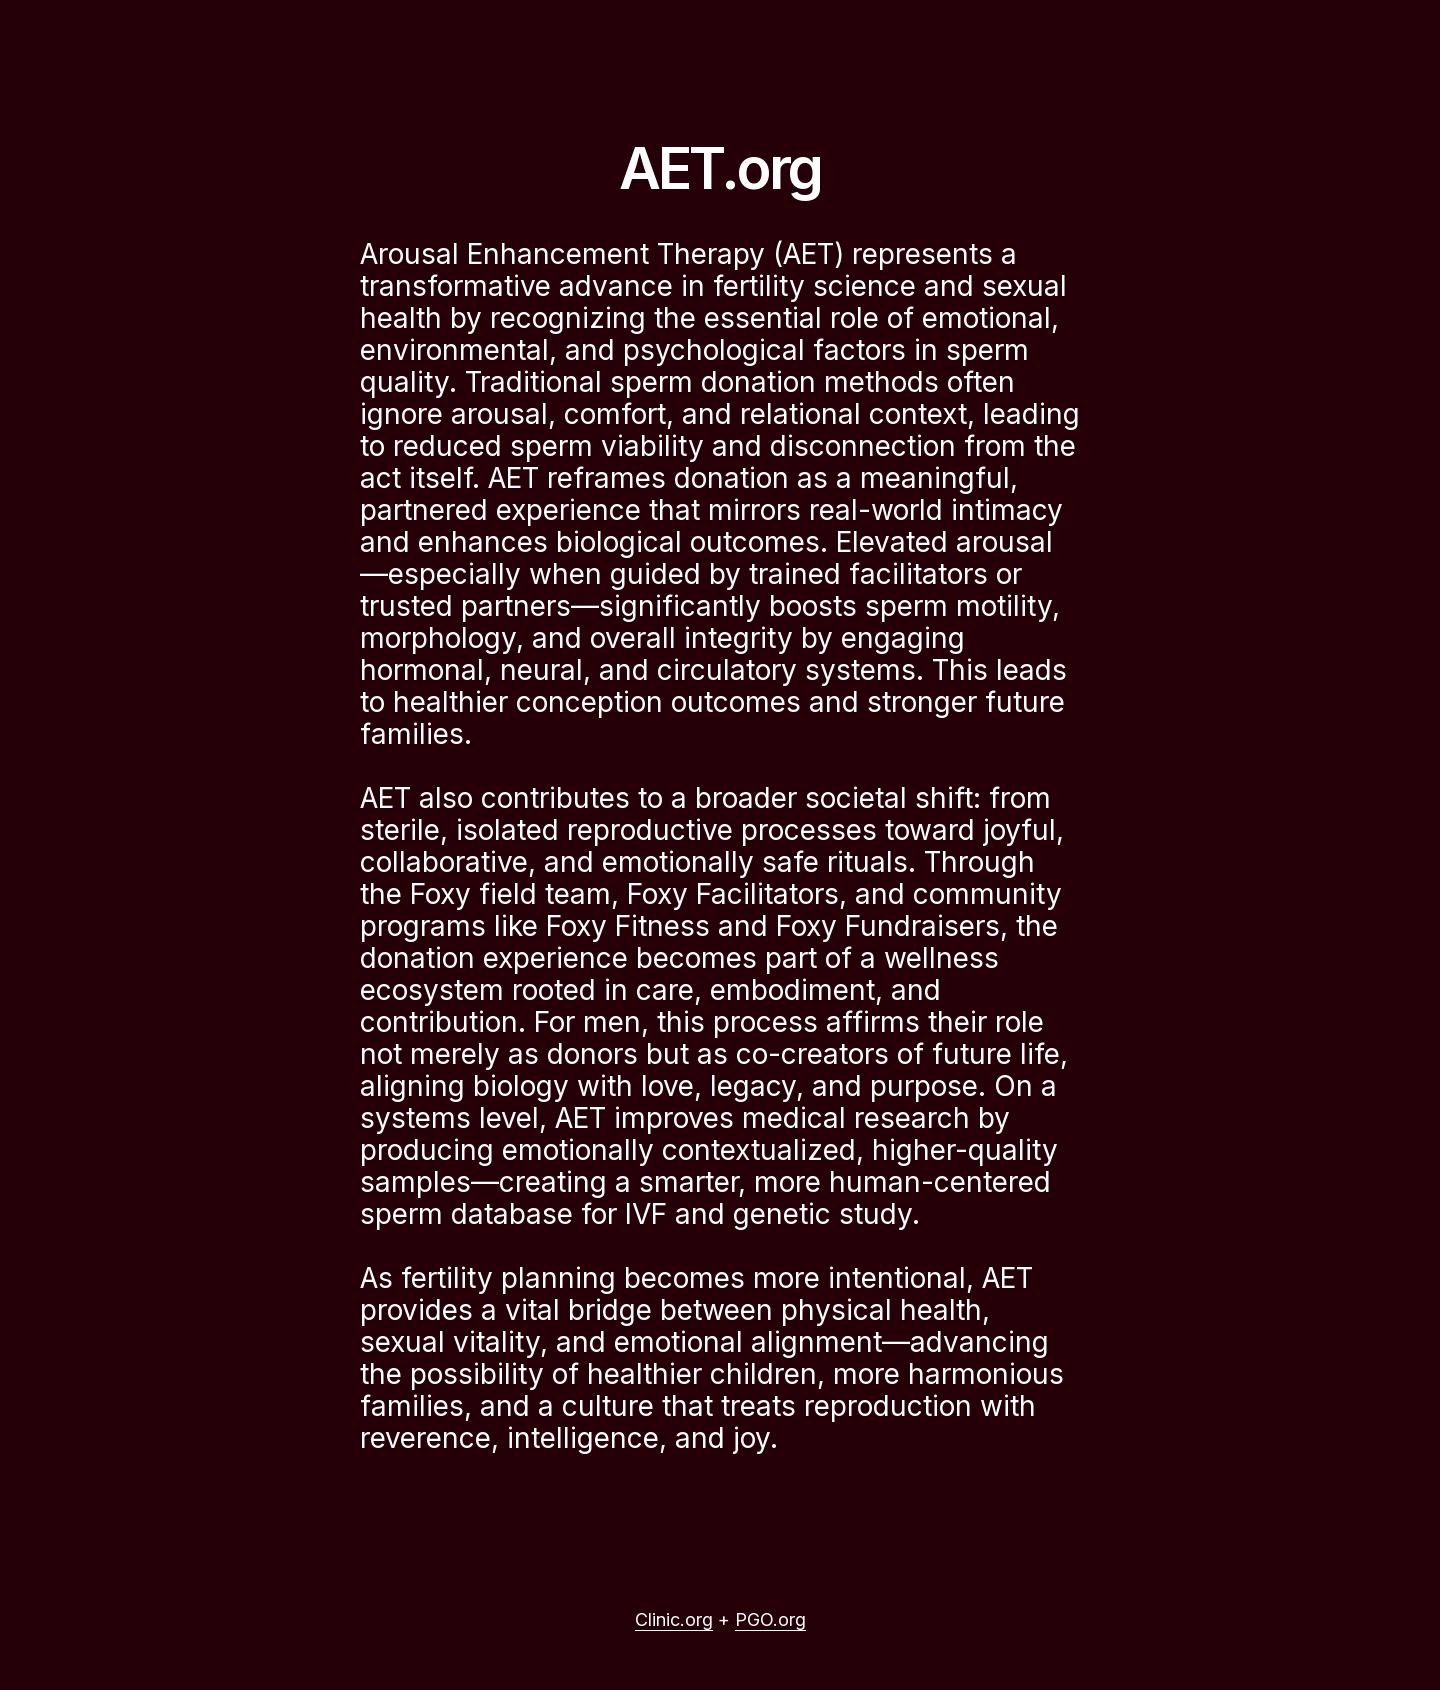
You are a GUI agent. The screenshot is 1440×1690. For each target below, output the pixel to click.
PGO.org (770, 1619)
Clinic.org (674, 1619)
